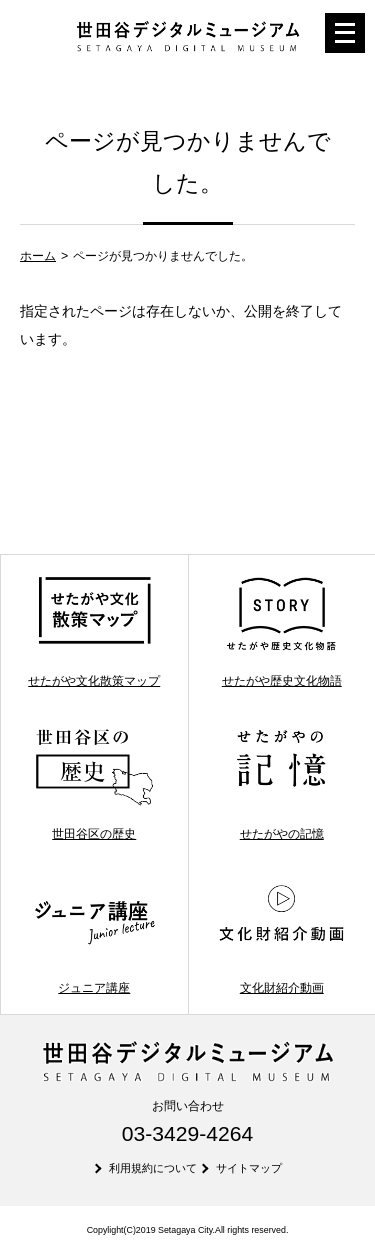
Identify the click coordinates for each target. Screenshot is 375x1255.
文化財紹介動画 (281, 937)
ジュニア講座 (94, 937)
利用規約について (153, 1168)
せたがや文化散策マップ (94, 631)
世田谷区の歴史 (94, 784)
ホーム (38, 256)
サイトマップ (249, 1168)
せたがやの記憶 (281, 784)
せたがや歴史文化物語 (281, 631)
